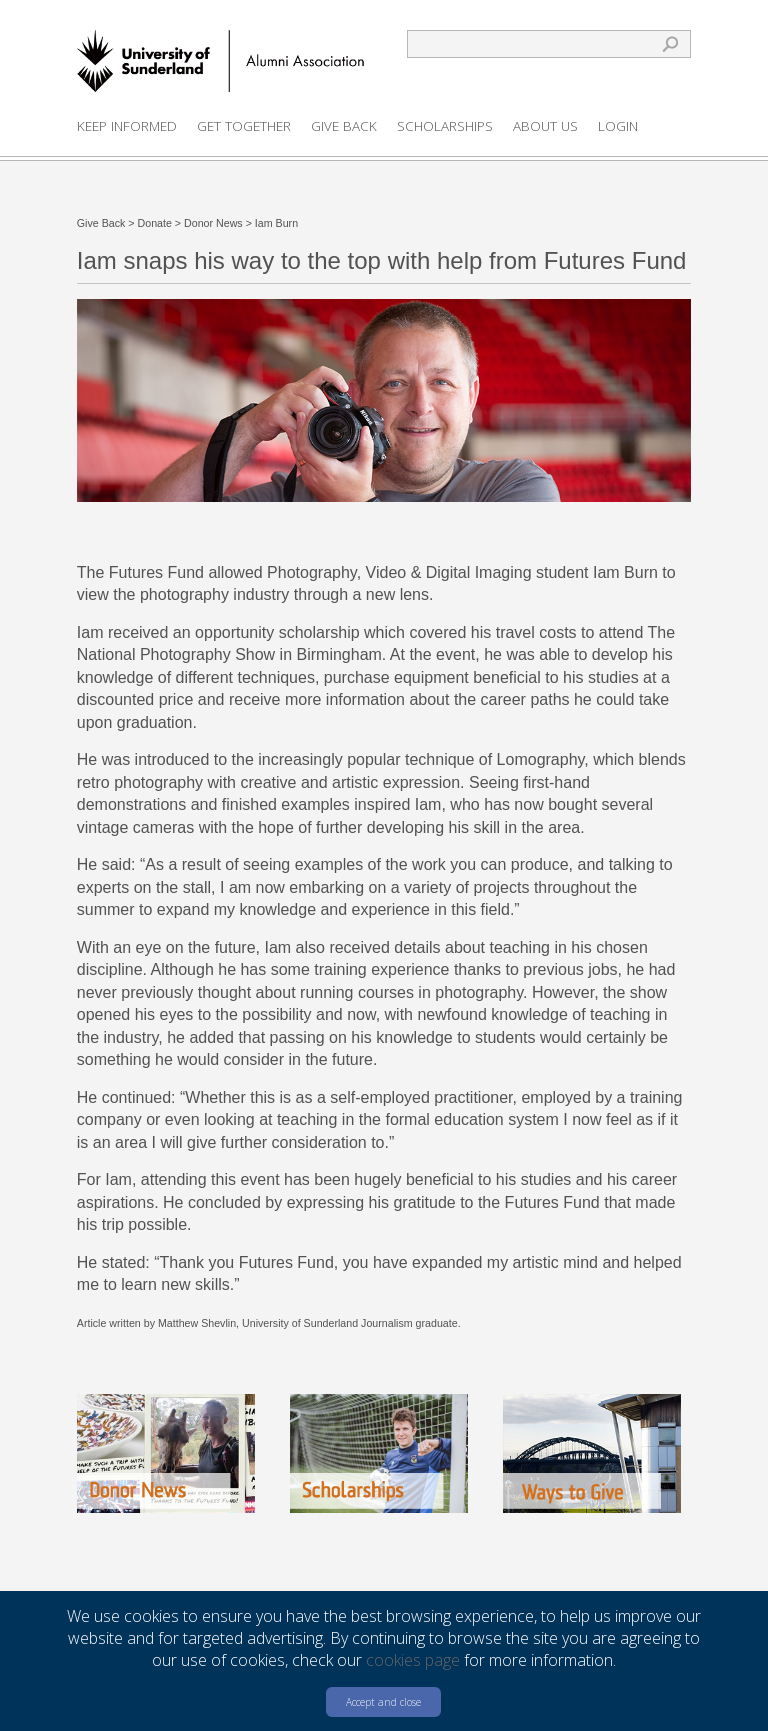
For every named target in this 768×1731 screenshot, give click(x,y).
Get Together (244, 126)
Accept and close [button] (383, 1702)
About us (545, 126)
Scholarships (445, 126)
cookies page (413, 1660)
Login (618, 126)
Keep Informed (127, 126)
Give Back (344, 126)
